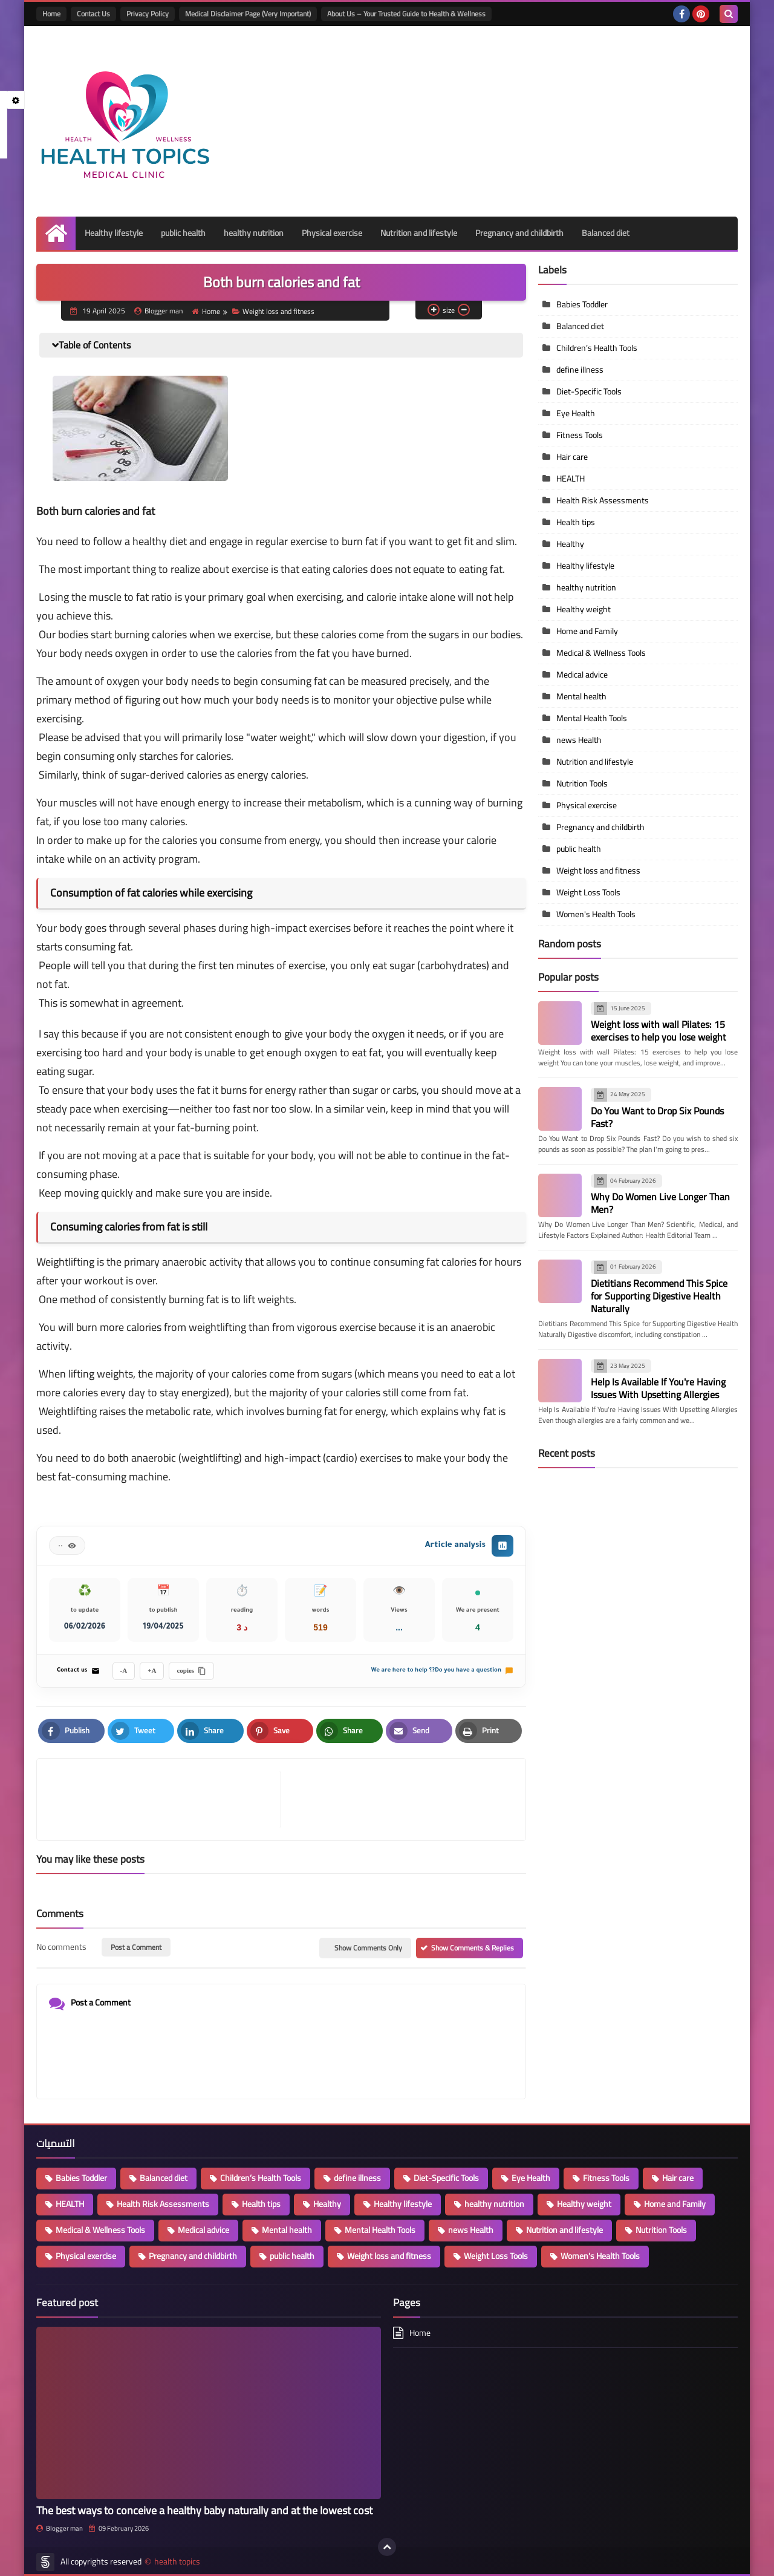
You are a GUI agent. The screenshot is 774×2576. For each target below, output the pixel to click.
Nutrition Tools (582, 783)
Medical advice (582, 674)
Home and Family (587, 631)
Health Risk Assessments (602, 500)
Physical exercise (332, 233)
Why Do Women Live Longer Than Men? (660, 1203)
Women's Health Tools (596, 914)
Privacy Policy (147, 14)
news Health (579, 740)
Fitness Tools (579, 435)
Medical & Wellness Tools (601, 653)
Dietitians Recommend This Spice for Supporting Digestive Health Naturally (659, 1296)
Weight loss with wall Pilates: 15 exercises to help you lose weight (658, 1030)
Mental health (581, 696)
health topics (177, 2561)
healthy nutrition (254, 233)
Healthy (570, 544)
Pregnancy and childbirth (519, 233)
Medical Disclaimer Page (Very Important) (248, 14)
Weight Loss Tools (588, 892)
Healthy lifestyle (114, 233)
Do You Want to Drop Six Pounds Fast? (657, 1117)
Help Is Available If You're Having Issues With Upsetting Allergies (658, 1388)
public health (183, 233)
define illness (579, 370)
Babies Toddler (582, 304)
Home (51, 14)
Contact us (78, 1671)
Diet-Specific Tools (589, 391)
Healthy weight (583, 609)
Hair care (572, 457)
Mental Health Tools (591, 718)
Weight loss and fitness (273, 311)
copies (191, 1671)
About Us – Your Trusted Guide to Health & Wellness (406, 14)
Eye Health (575, 413)
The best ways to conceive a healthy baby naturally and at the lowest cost (204, 2510)
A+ (152, 1670)
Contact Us (93, 14)
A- (124, 1670)
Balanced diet (605, 233)
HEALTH (570, 478)
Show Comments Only (368, 1948)
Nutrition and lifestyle (418, 233)
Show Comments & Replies (472, 1948)
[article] (397, 1799)
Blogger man (59, 2528)
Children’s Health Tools (596, 348)
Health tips (575, 522)
